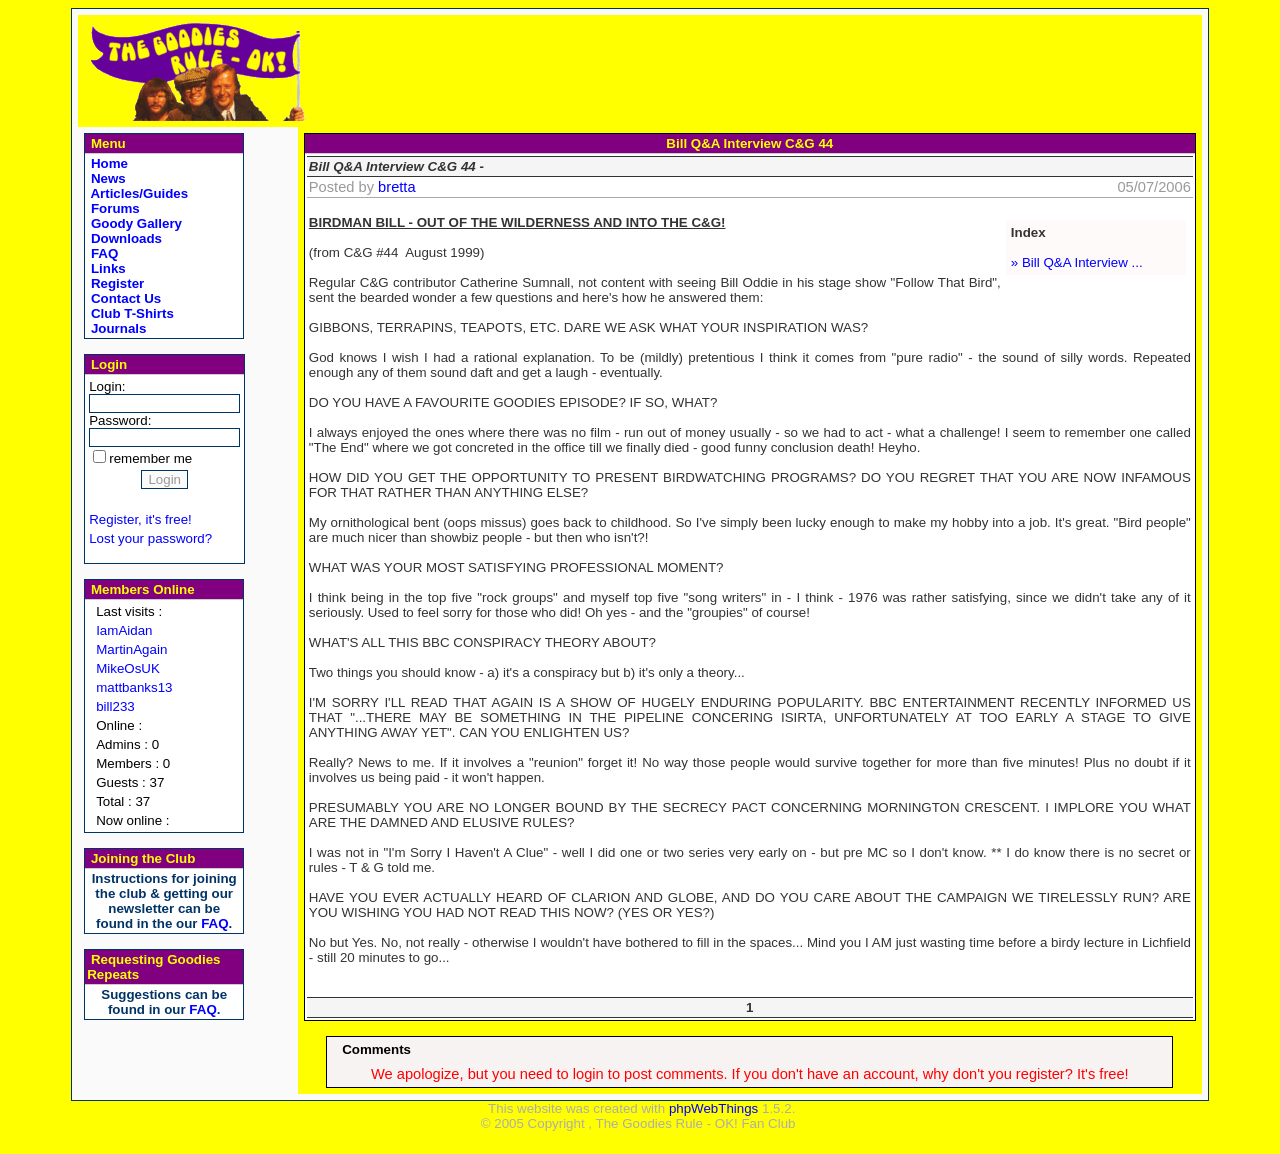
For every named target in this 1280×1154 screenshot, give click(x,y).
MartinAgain (131, 649)
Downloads (124, 238)
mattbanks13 (134, 687)
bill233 (115, 706)
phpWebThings (713, 1108)
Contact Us (124, 298)
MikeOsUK (128, 668)
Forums (113, 208)
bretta (396, 187)
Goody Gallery (134, 223)
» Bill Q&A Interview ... (1077, 262)
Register (115, 283)
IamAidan (124, 630)
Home (107, 163)
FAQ (102, 253)
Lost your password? (150, 538)
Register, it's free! (140, 519)
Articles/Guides (137, 193)
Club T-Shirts (130, 313)
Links (106, 268)
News (106, 178)
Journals (116, 328)
